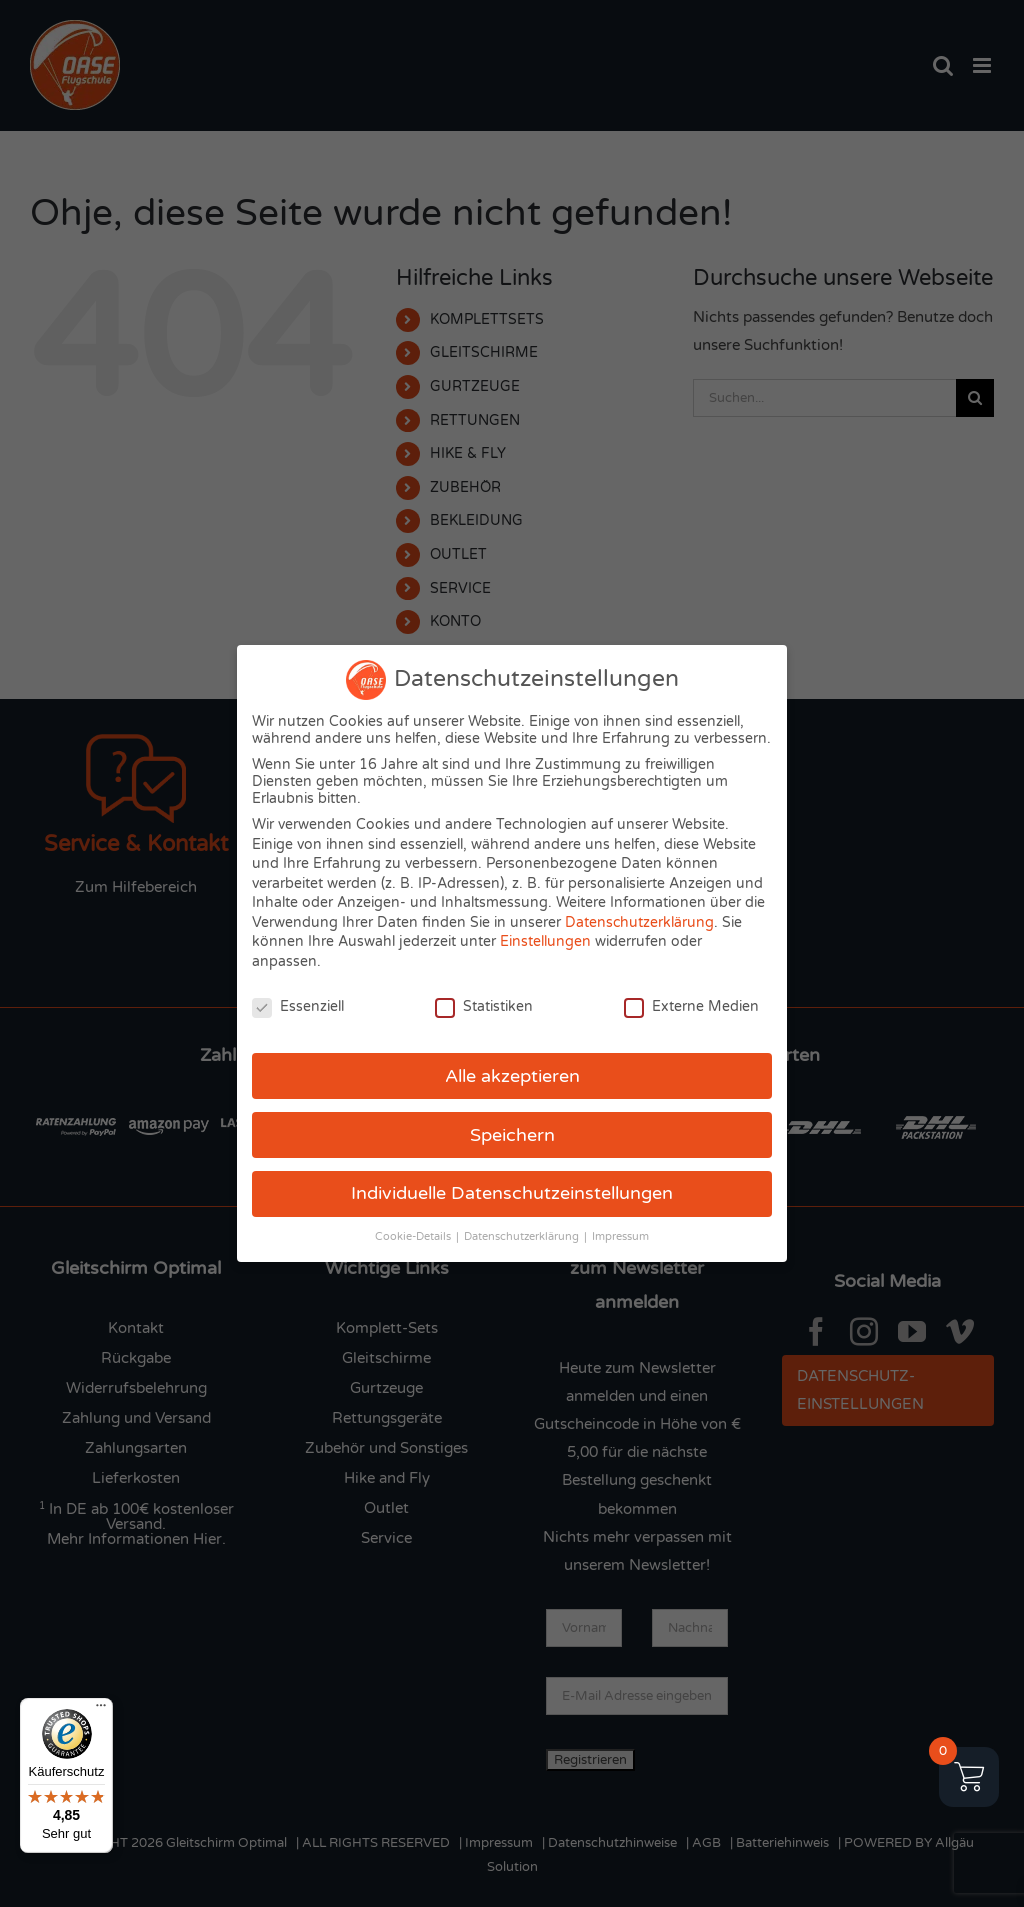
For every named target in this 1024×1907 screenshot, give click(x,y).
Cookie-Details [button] (414, 1236)
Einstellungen (545, 941)
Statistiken (484, 1006)
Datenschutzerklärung (639, 922)
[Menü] (101, 1710)
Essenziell (298, 1006)
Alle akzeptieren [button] (512, 1076)
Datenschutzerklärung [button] (523, 1236)
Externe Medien (691, 1006)
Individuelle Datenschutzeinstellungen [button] (512, 1193)
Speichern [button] (512, 1135)
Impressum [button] (620, 1236)
